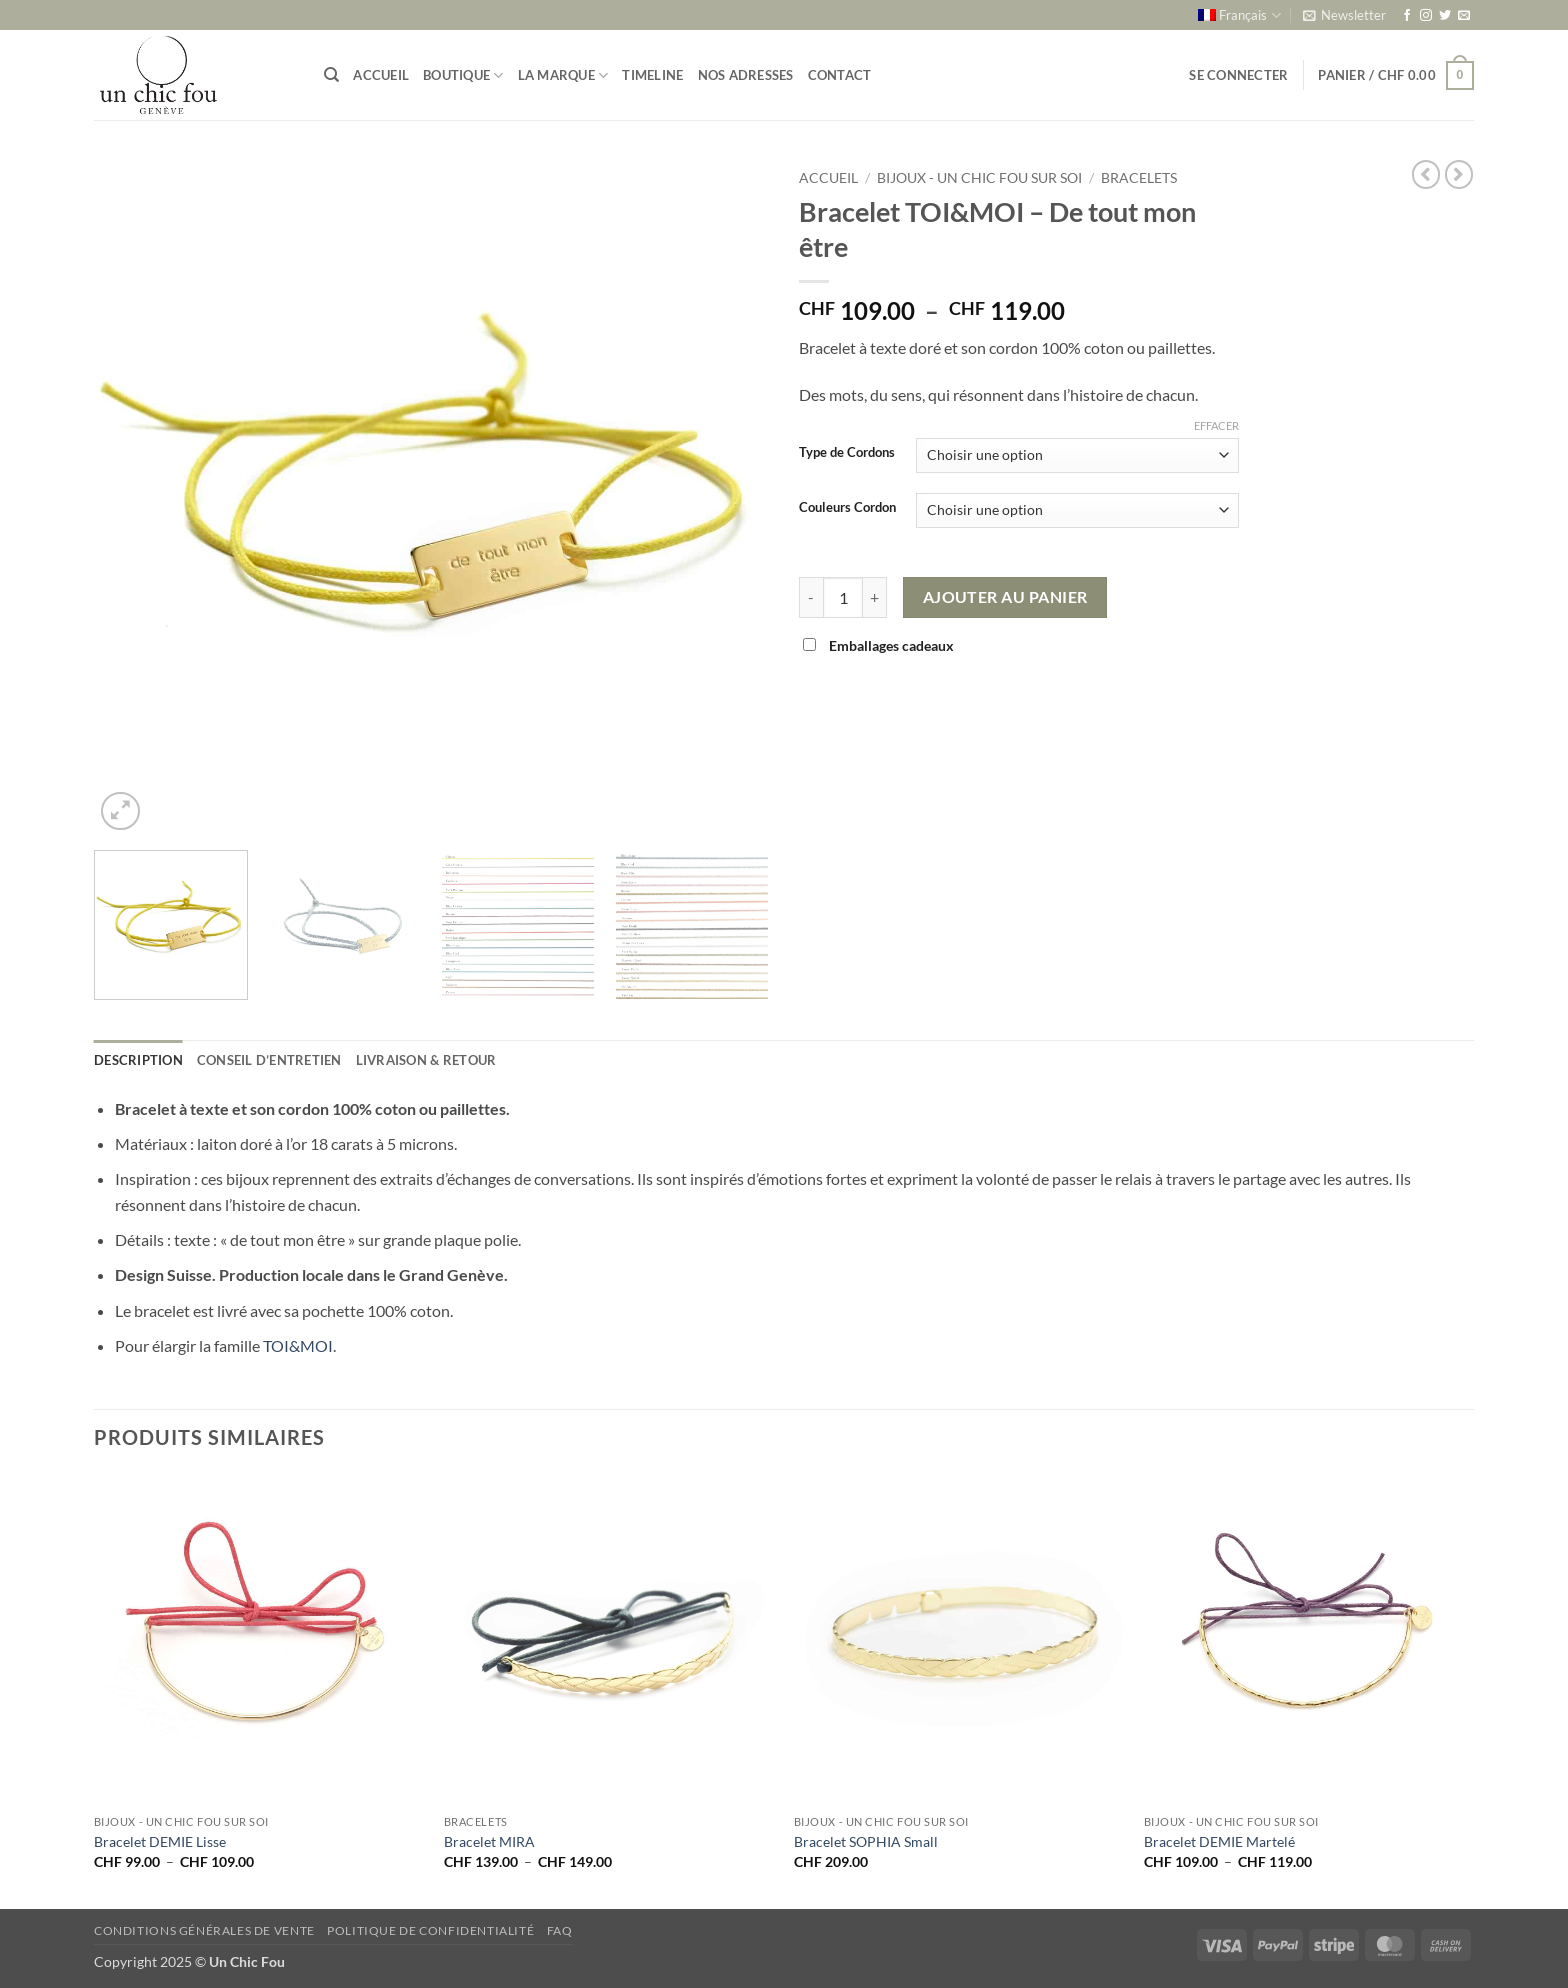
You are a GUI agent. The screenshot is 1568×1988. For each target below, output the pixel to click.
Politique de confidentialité (430, 1930)
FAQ (560, 1930)
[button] (1344, 15)
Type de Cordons (847, 453)
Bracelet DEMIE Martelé (1219, 1841)
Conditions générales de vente (204, 1930)
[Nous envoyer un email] (1464, 16)
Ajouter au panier (1005, 597)
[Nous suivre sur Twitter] (1445, 16)
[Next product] (1426, 174)
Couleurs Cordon (847, 508)
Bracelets (1139, 178)
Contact (840, 75)
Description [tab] (138, 1060)
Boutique (463, 75)
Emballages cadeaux (880, 645)
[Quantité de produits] (843, 597)
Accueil (381, 75)
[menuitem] (1239, 15)
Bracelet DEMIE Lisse (160, 1841)
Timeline (652, 75)
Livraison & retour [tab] (426, 1060)
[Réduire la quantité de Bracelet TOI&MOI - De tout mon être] (811, 597)
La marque (563, 75)
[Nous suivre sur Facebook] (1407, 16)
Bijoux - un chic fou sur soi (979, 178)
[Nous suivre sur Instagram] (1426, 16)
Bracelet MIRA (489, 1841)
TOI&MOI (298, 1345)
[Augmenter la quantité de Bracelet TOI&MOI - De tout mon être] (875, 597)
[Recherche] (331, 75)
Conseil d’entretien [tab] (269, 1060)
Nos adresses (746, 75)
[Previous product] (1459, 174)
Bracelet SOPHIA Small (866, 1841)
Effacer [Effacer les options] (1216, 425)
